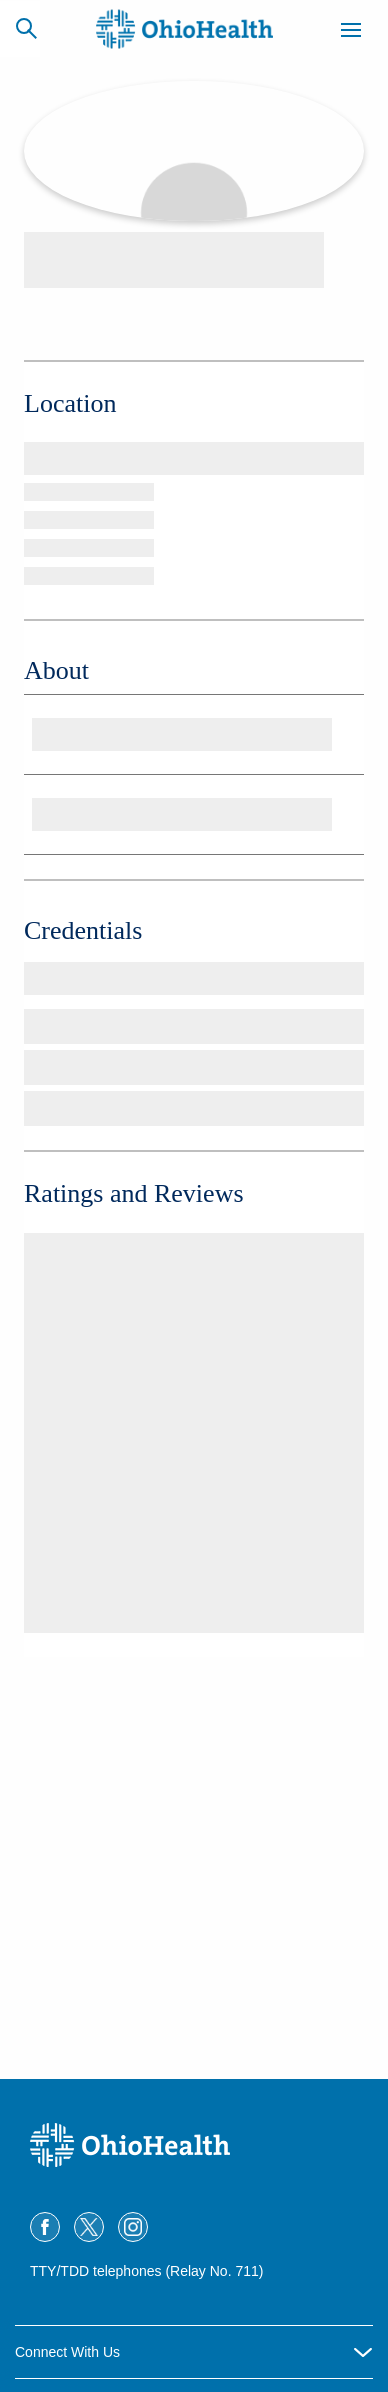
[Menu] (351, 33)
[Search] (26, 28)
